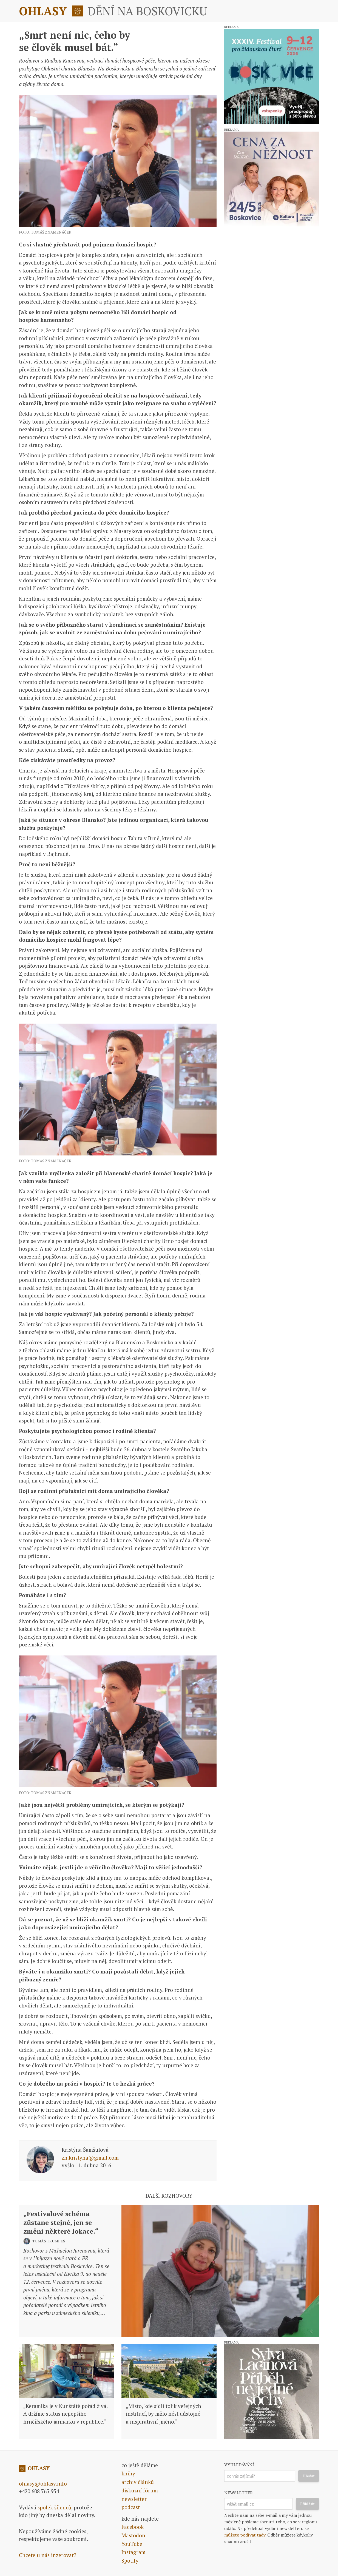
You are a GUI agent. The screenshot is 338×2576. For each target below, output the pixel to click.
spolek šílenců (54, 2507)
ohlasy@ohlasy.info (43, 2483)
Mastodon (133, 2535)
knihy (128, 2473)
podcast (130, 2507)
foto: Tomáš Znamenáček (45, 232)
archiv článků (137, 2481)
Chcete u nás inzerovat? (47, 2555)
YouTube (131, 2543)
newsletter (134, 2498)
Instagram (133, 2552)
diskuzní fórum (139, 2490)
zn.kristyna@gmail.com (90, 2157)
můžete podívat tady (244, 2535)
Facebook (132, 2526)
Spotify (129, 2560)
